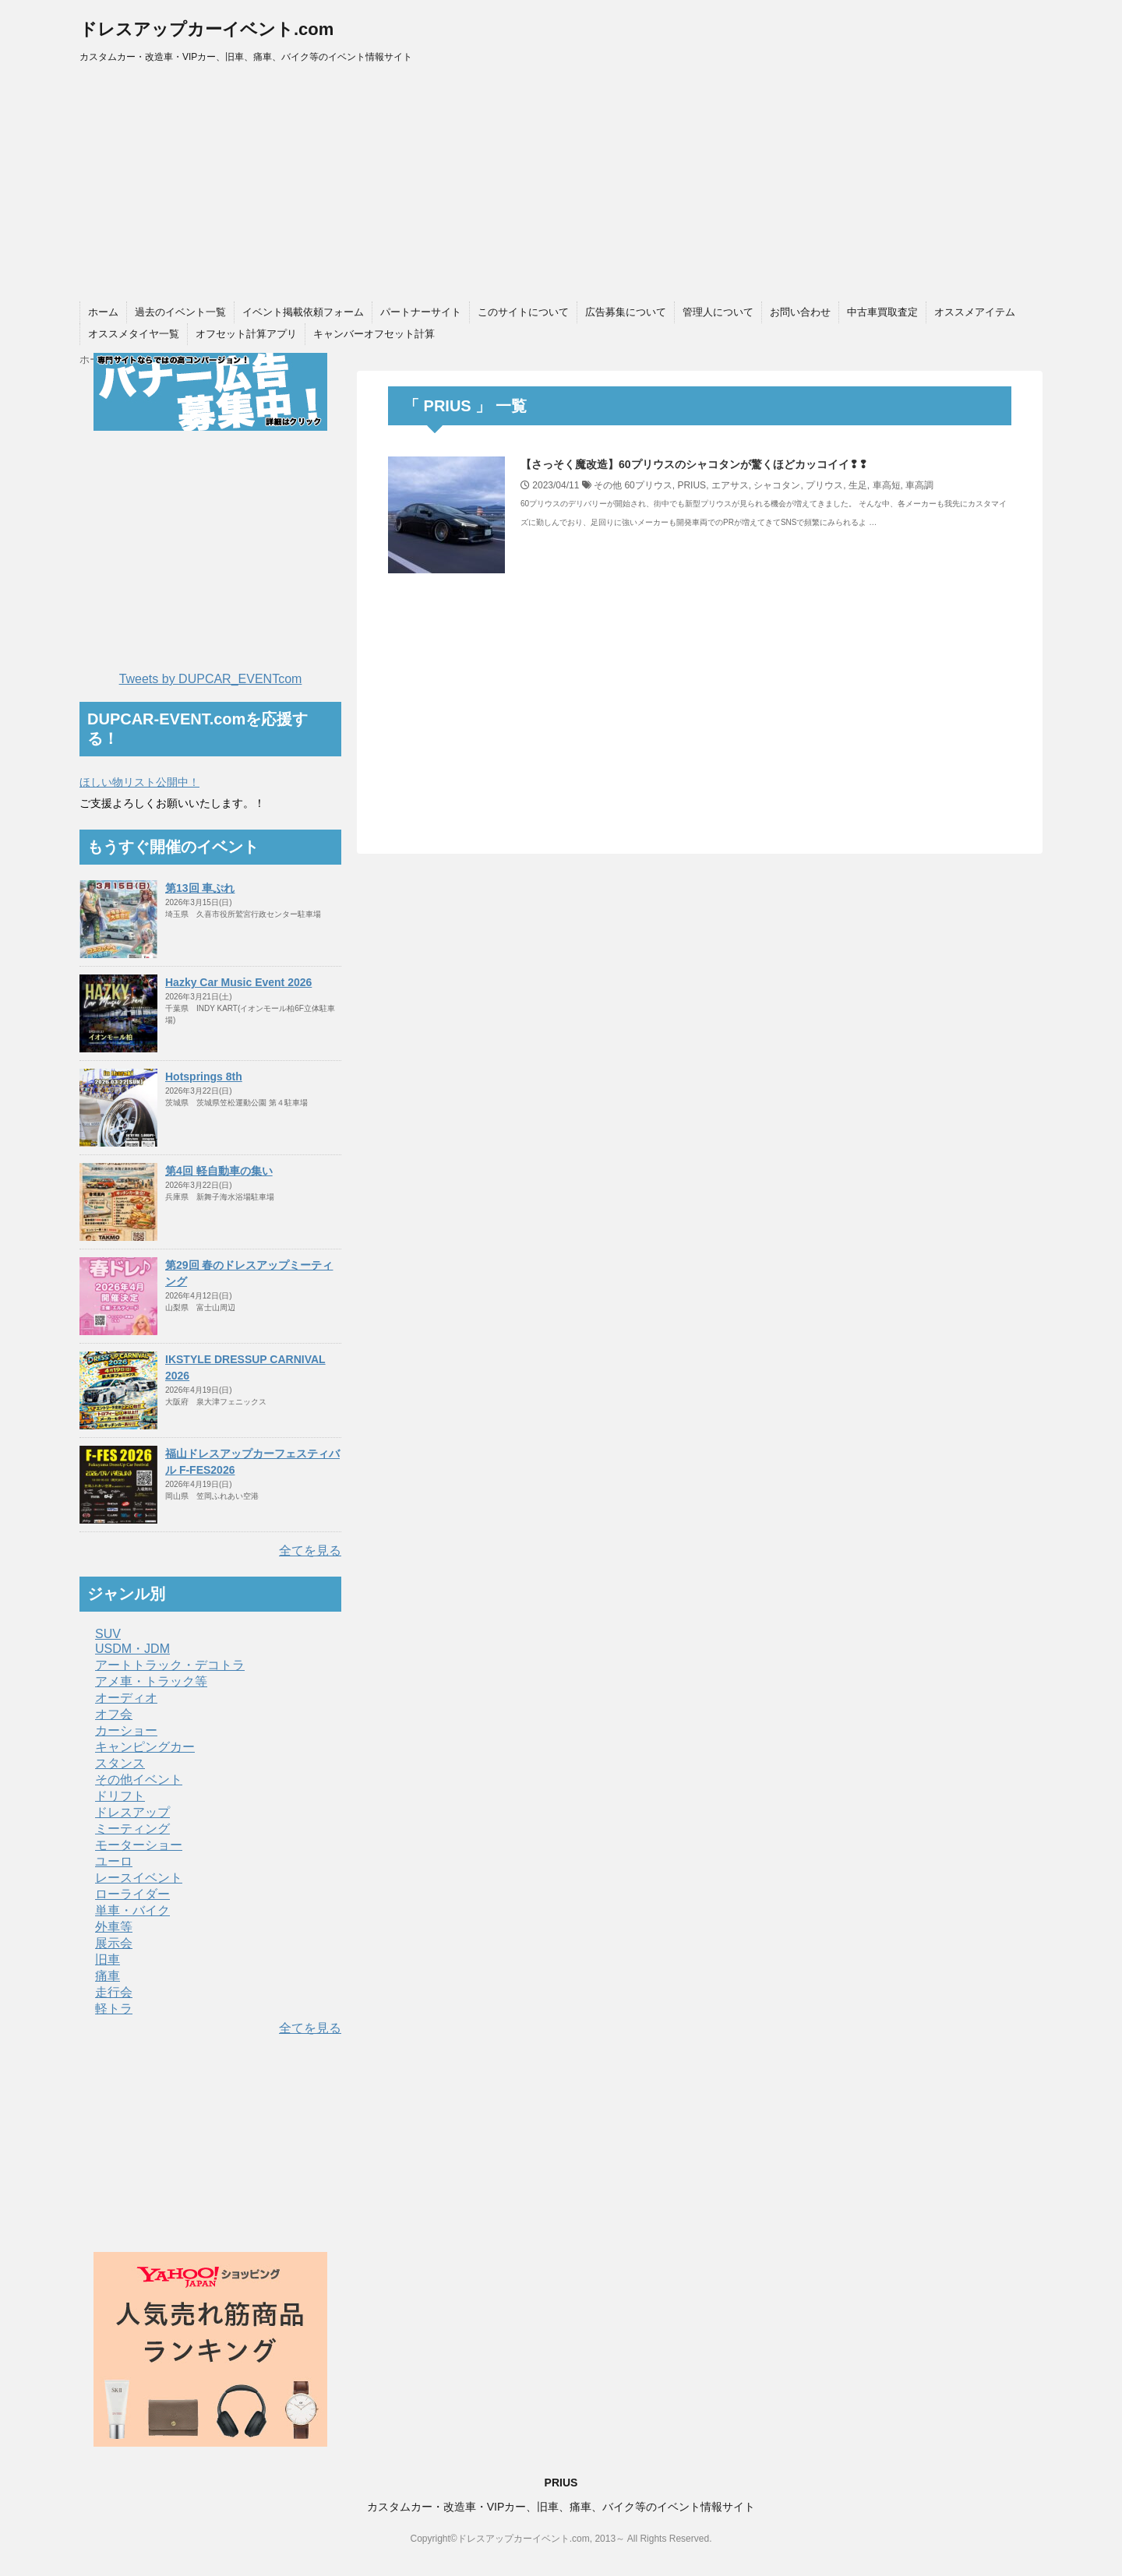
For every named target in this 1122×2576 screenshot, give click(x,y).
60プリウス (648, 485)
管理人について (718, 312)
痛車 (107, 1975)
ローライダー (132, 1894)
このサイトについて (523, 312)
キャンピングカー (145, 1746)
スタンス (120, 1763)
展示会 (113, 1943)
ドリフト (120, 1795)
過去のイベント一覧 (180, 312)
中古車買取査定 (882, 312)
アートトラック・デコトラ (170, 1665)
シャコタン (776, 485)
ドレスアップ (132, 1812)
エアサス (730, 485)
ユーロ (113, 1861)
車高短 (887, 485)
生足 (858, 485)
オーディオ (126, 1697)
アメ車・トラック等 (151, 1681)
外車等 (113, 1926)
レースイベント (138, 1877)
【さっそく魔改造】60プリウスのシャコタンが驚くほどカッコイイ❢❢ (694, 464)
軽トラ (113, 2008)
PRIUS (691, 485)
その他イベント (138, 1779)
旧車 (107, 1959)
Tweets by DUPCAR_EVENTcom (210, 678)
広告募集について (625, 312)
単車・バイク (132, 1910)
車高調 (919, 485)
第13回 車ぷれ (200, 888)
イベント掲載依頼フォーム (303, 312)
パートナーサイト (420, 312)
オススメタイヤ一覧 (133, 334)
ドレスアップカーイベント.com (206, 29)
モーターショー (138, 1845)
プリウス (824, 485)
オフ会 (113, 1714)
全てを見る (310, 1550)
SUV (108, 1633)
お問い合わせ (800, 312)
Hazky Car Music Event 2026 (238, 982)
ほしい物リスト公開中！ (139, 782)
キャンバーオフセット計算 (374, 334)
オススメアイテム (974, 312)
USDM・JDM (132, 1648)
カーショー (126, 1730)
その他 (608, 485)
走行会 (113, 1992)
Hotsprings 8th (203, 1076)
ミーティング (132, 1828)
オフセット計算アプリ (246, 334)
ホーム (103, 312)
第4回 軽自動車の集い (219, 1171)
